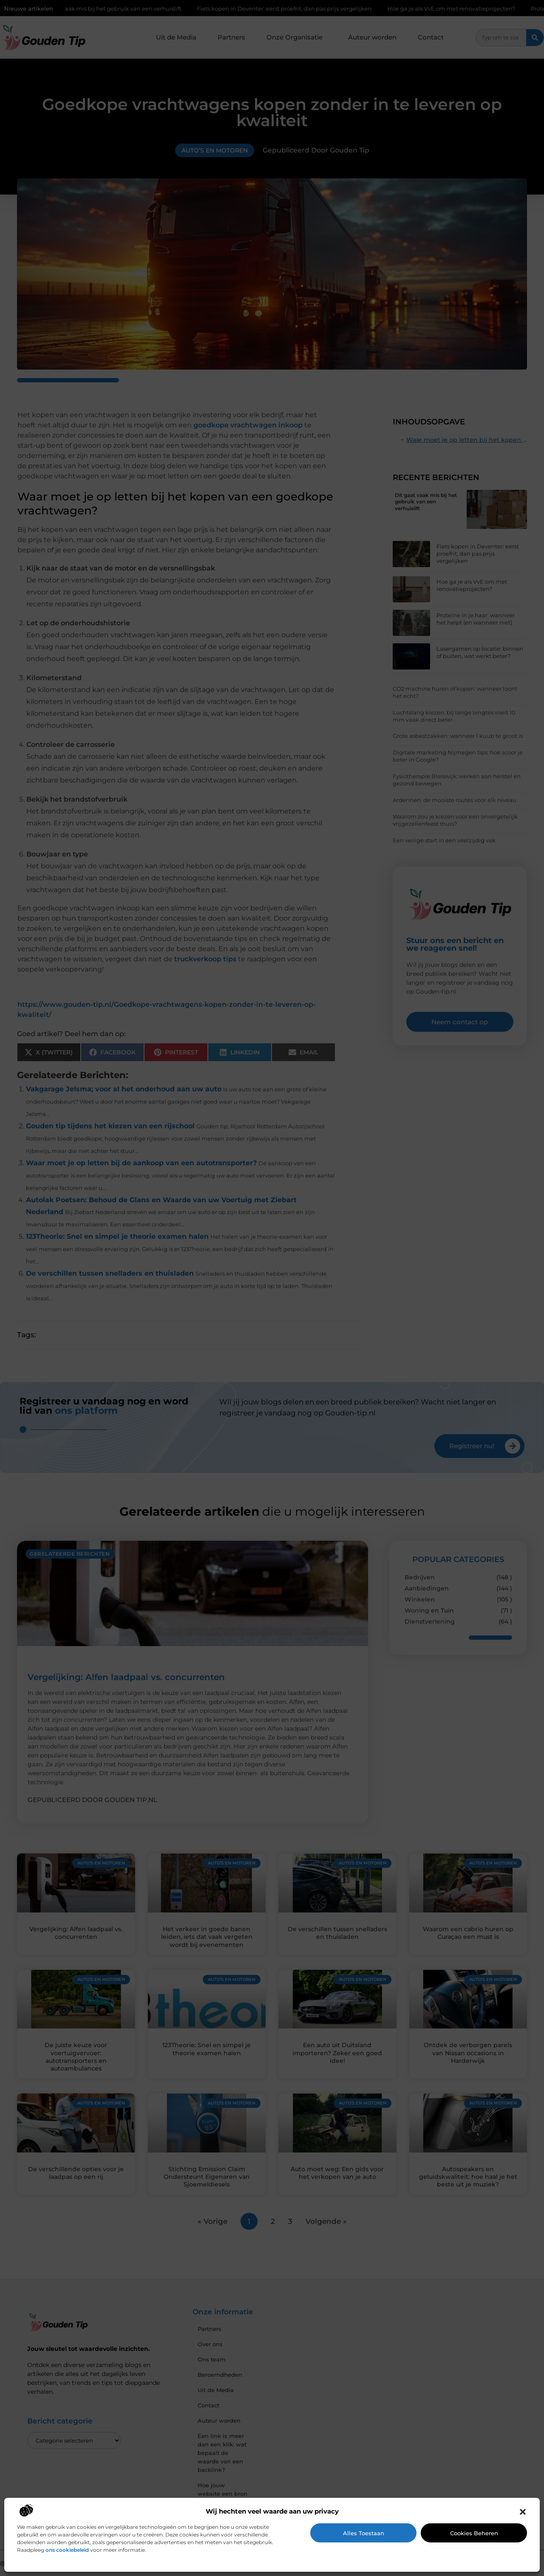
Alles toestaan (363, 2533)
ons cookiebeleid (67, 2550)
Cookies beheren (474, 2533)
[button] (522, 2512)
